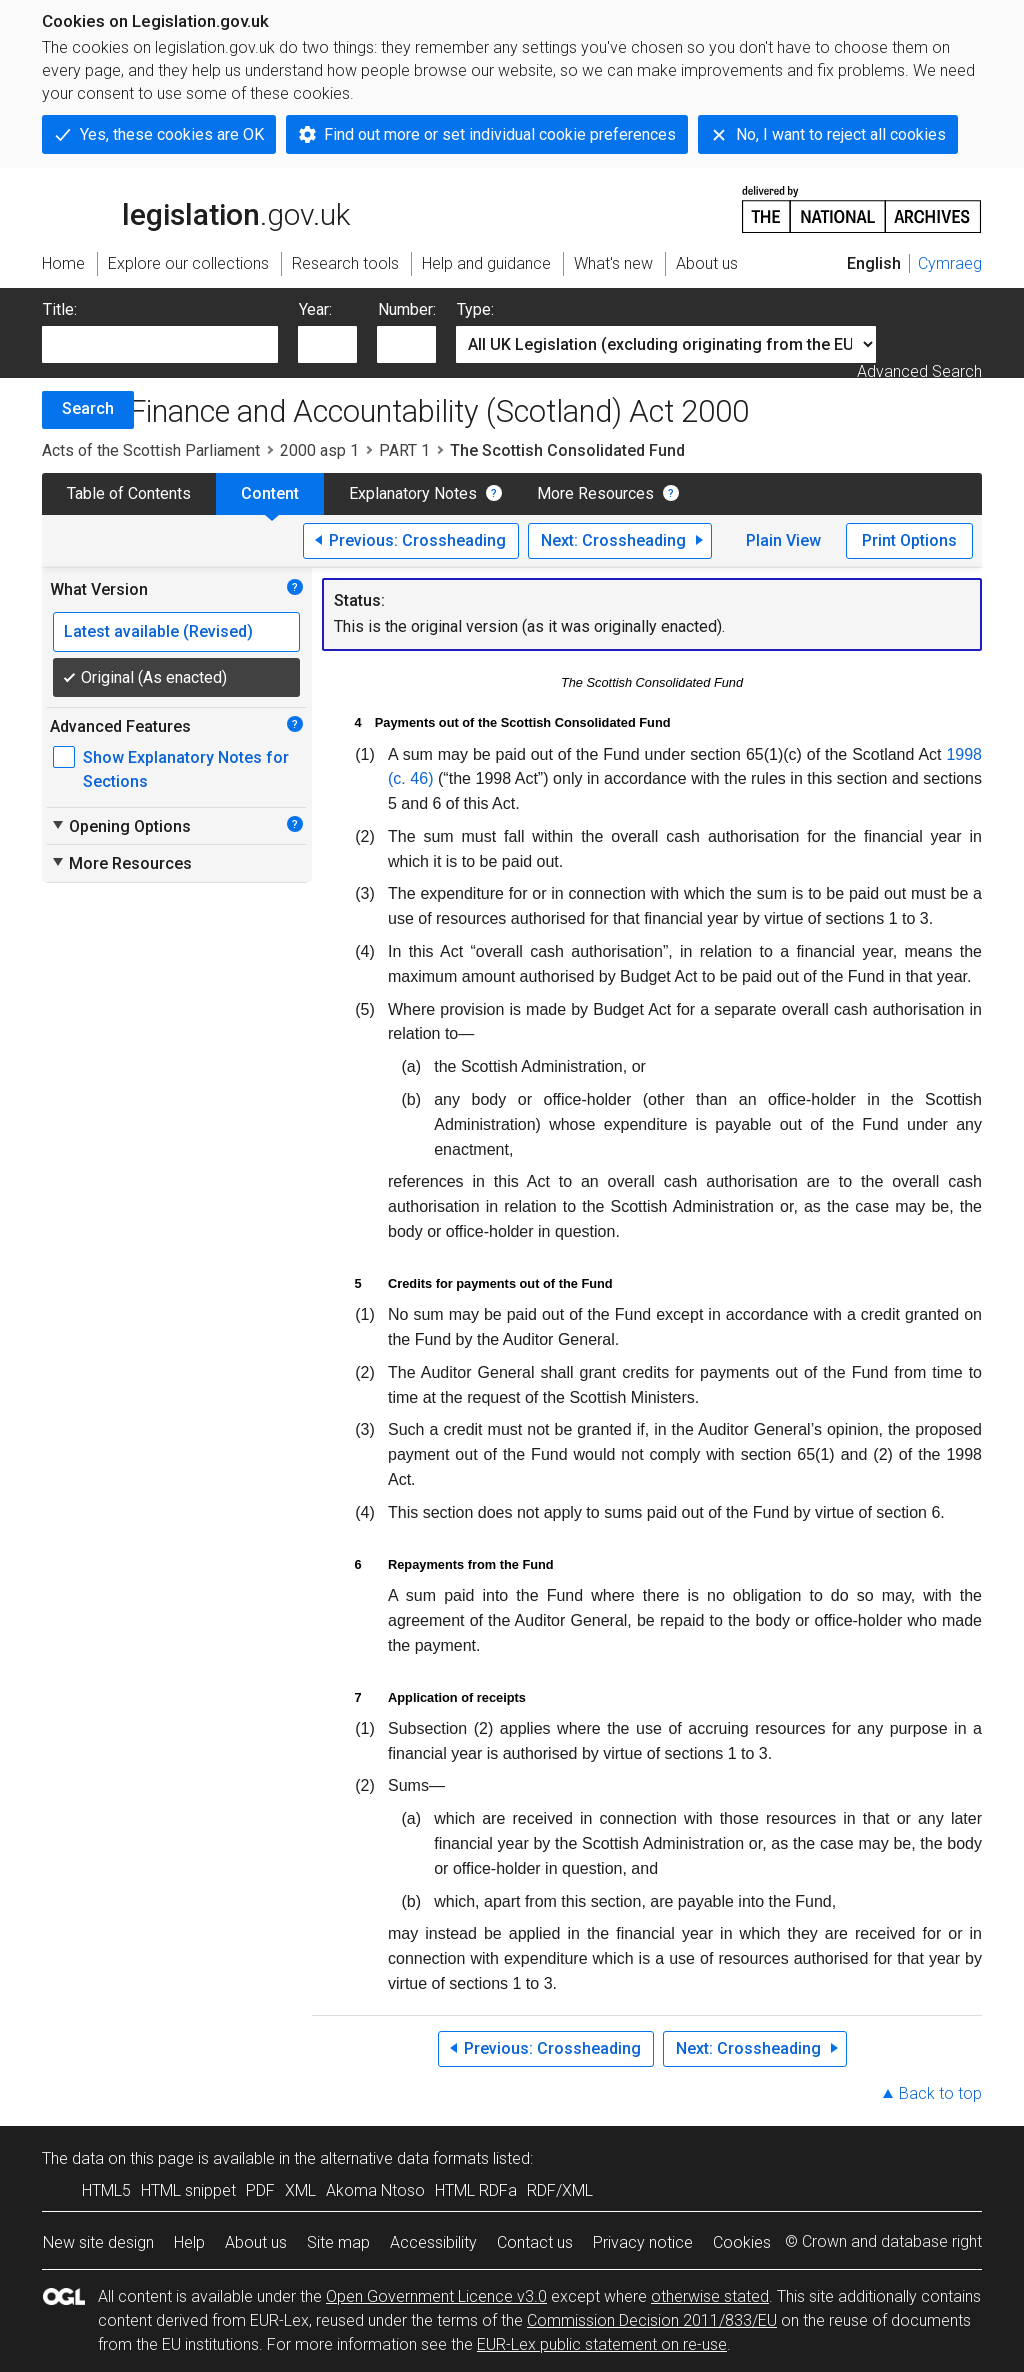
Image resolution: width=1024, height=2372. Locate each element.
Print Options (909, 540)
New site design (98, 2242)
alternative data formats (404, 2158)
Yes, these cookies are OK (172, 134)
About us (256, 2242)
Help (189, 2242)
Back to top (940, 2093)
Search (88, 408)
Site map (338, 2242)
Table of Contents (129, 493)
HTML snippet (188, 2190)
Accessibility (433, 2242)
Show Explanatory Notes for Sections (186, 769)
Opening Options (120, 826)
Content (270, 493)
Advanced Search (919, 371)
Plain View (783, 540)
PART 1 (404, 450)
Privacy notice (643, 2242)
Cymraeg (950, 263)
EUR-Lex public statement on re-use (602, 2344)
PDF (260, 2190)
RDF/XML (560, 2190)
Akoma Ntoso (375, 2190)
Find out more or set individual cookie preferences (500, 134)
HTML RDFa (476, 2190)
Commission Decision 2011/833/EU (652, 2320)
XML (300, 2190)
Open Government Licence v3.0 (436, 2296)
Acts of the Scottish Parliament (151, 450)
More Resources (595, 493)
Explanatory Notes (413, 493)
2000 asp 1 (319, 450)
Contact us (535, 2242)
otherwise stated (710, 2296)
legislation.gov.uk (196, 208)
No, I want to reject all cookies (841, 134)
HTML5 (106, 2190)
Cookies (742, 2242)
